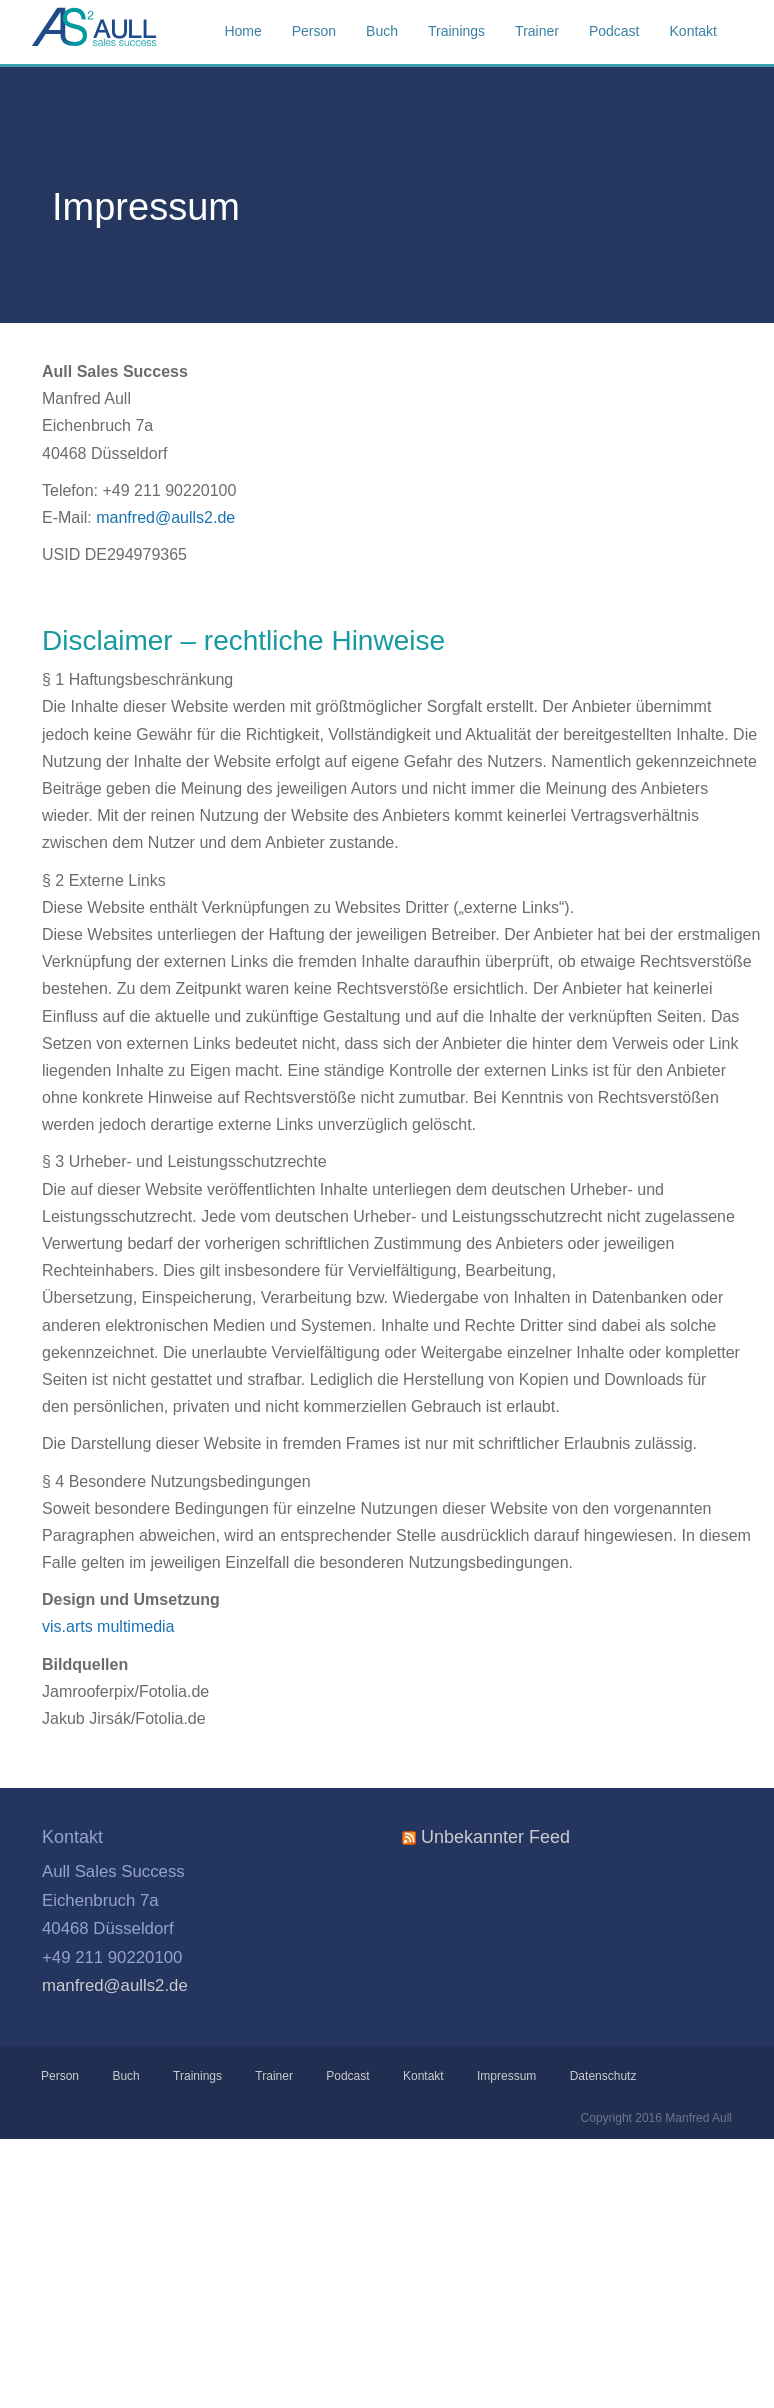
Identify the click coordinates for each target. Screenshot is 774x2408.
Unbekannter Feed (495, 1837)
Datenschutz (603, 2076)
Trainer (274, 2076)
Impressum (506, 2076)
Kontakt (423, 2076)
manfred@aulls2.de (165, 517)
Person (60, 2076)
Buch (125, 2076)
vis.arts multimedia (108, 1626)
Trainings (197, 2076)
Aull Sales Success (132, 32)
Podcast (347, 2076)
